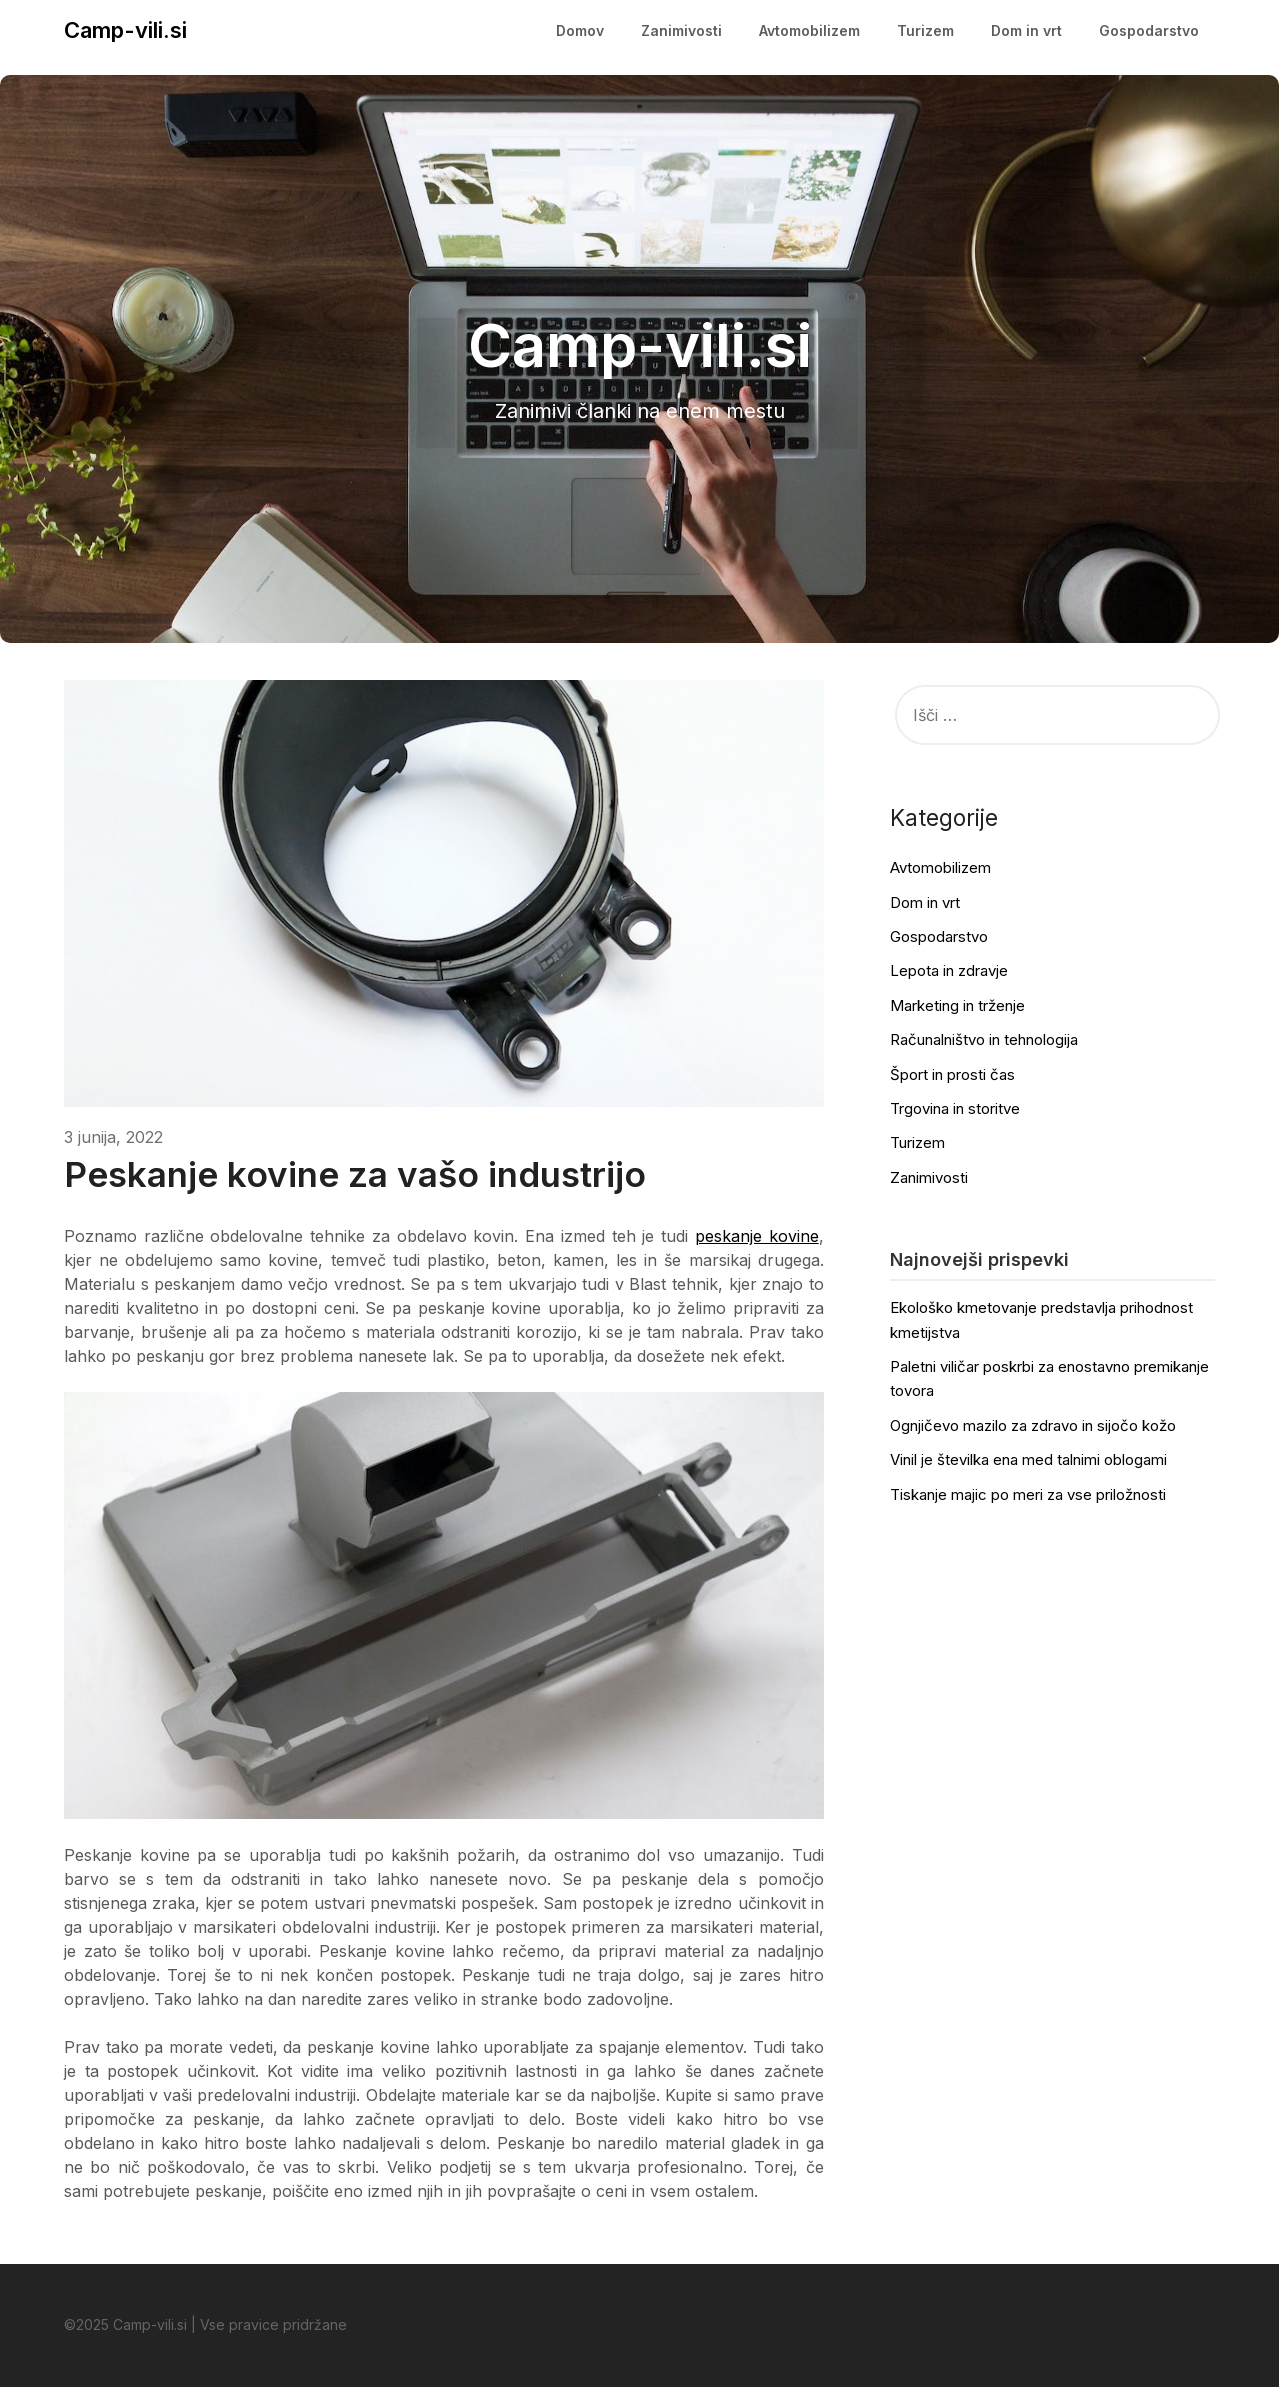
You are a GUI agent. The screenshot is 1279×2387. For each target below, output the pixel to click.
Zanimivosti (681, 30)
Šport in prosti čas (952, 1074)
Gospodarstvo (1149, 30)
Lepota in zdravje (949, 970)
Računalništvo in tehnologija (984, 1039)
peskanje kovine (757, 1236)
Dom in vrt (1026, 30)
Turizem (925, 30)
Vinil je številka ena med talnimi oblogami (1028, 1459)
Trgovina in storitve (955, 1108)
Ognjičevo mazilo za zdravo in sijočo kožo (1033, 1425)
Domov (580, 30)
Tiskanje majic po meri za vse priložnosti (1028, 1494)
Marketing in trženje (957, 1005)
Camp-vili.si (125, 30)
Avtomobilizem (809, 30)
